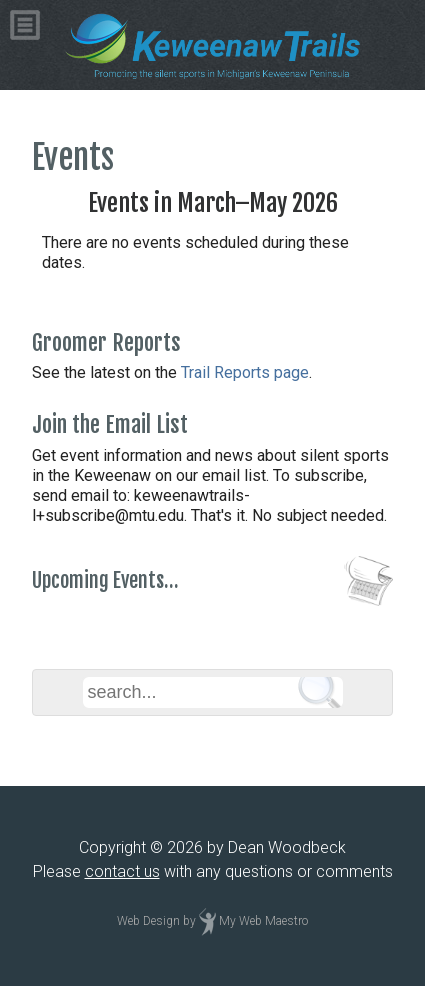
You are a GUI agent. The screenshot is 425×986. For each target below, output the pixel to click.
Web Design (148, 921)
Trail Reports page (245, 372)
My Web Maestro (263, 921)
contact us (122, 871)
